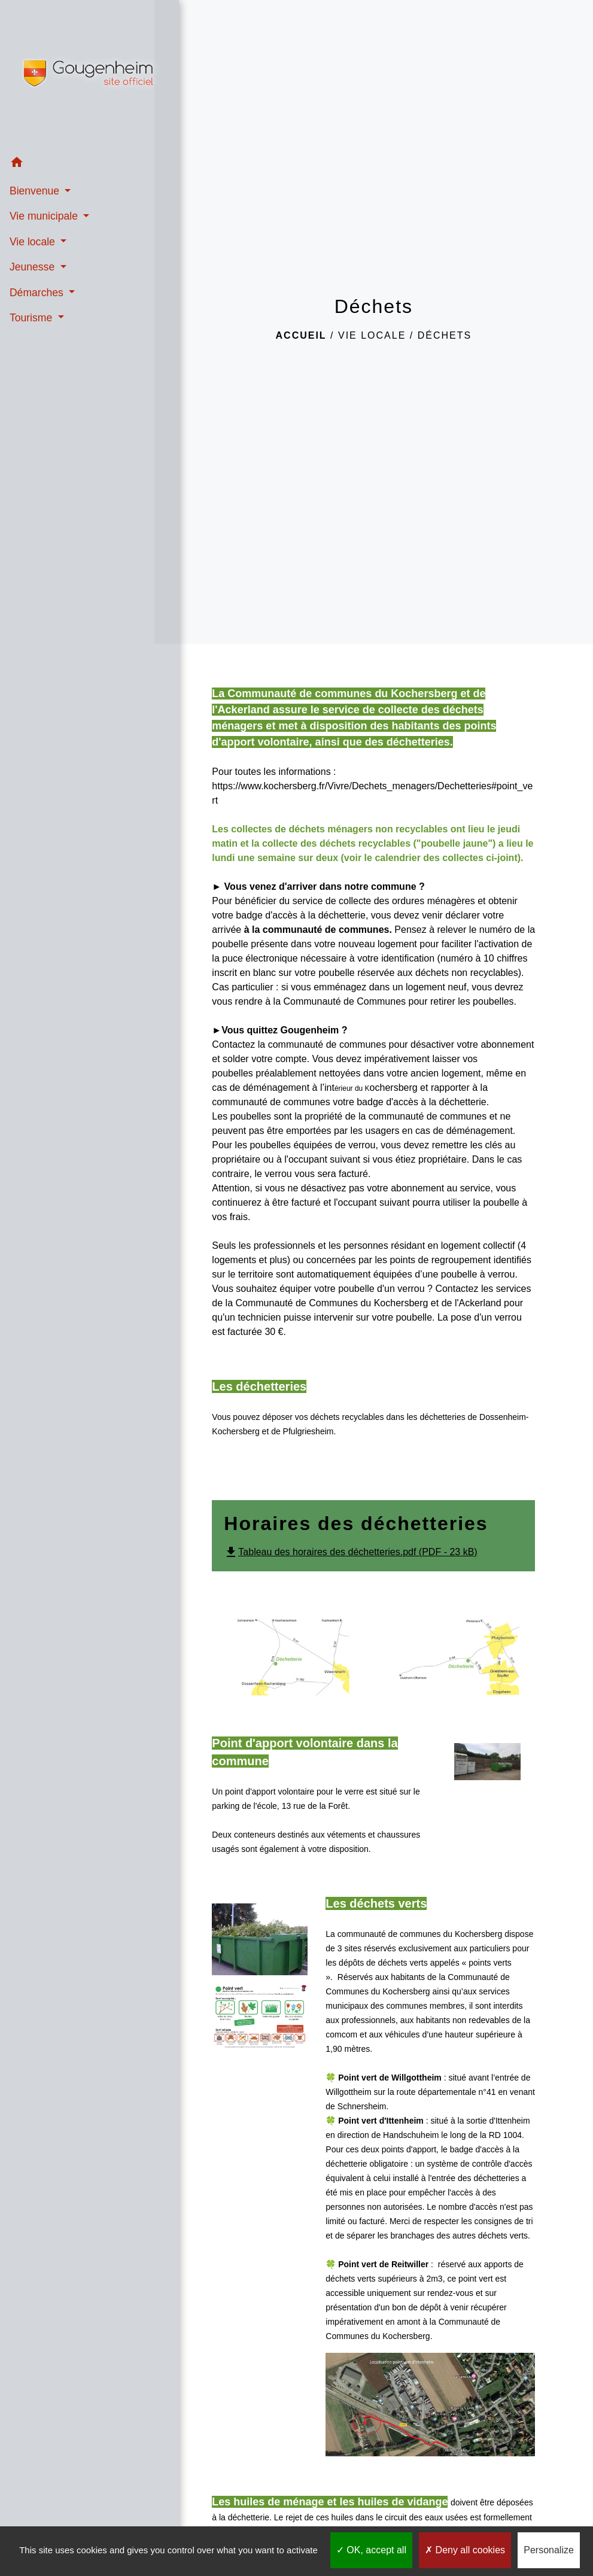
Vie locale (372, 335)
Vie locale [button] (33, 239)
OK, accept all (371, 2550)
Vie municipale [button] (44, 214)
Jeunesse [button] (33, 265)
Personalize (549, 2550)
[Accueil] (77, 73)
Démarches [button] (37, 290)
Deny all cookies (465, 2550)
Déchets (445, 335)
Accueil (301, 335)
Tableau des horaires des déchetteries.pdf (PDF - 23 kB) (350, 1552)
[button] (77, 162)
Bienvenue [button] (35, 188)
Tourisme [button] (31, 315)
